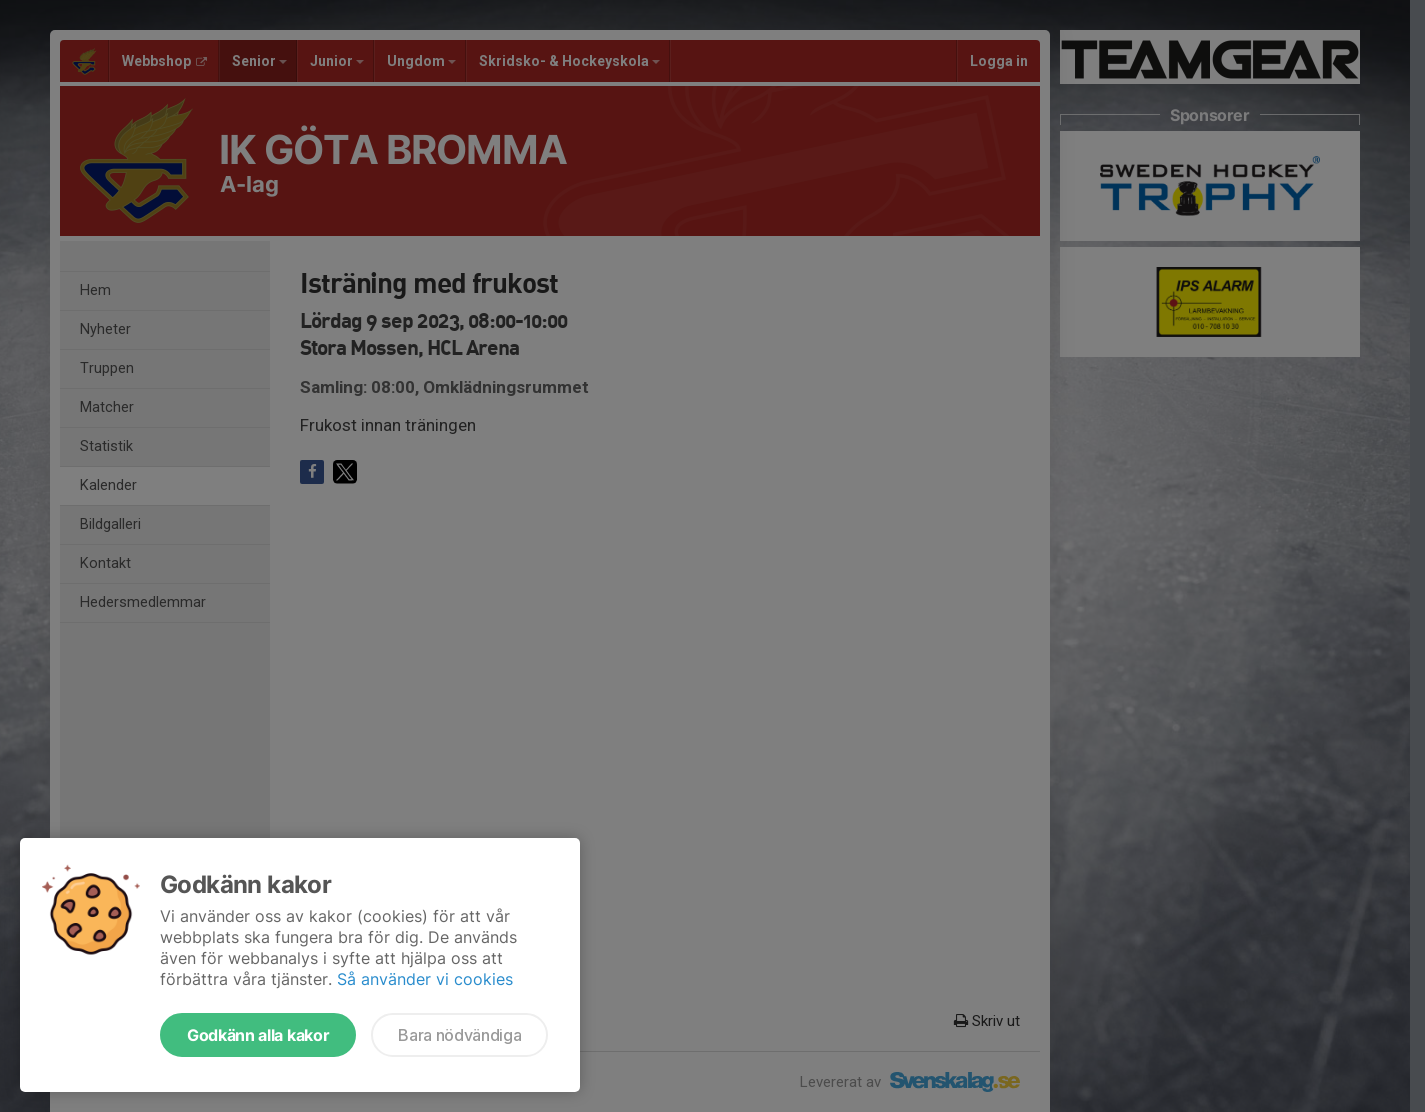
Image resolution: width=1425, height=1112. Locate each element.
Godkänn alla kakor (258, 1035)
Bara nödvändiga (459, 1035)
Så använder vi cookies (425, 979)
